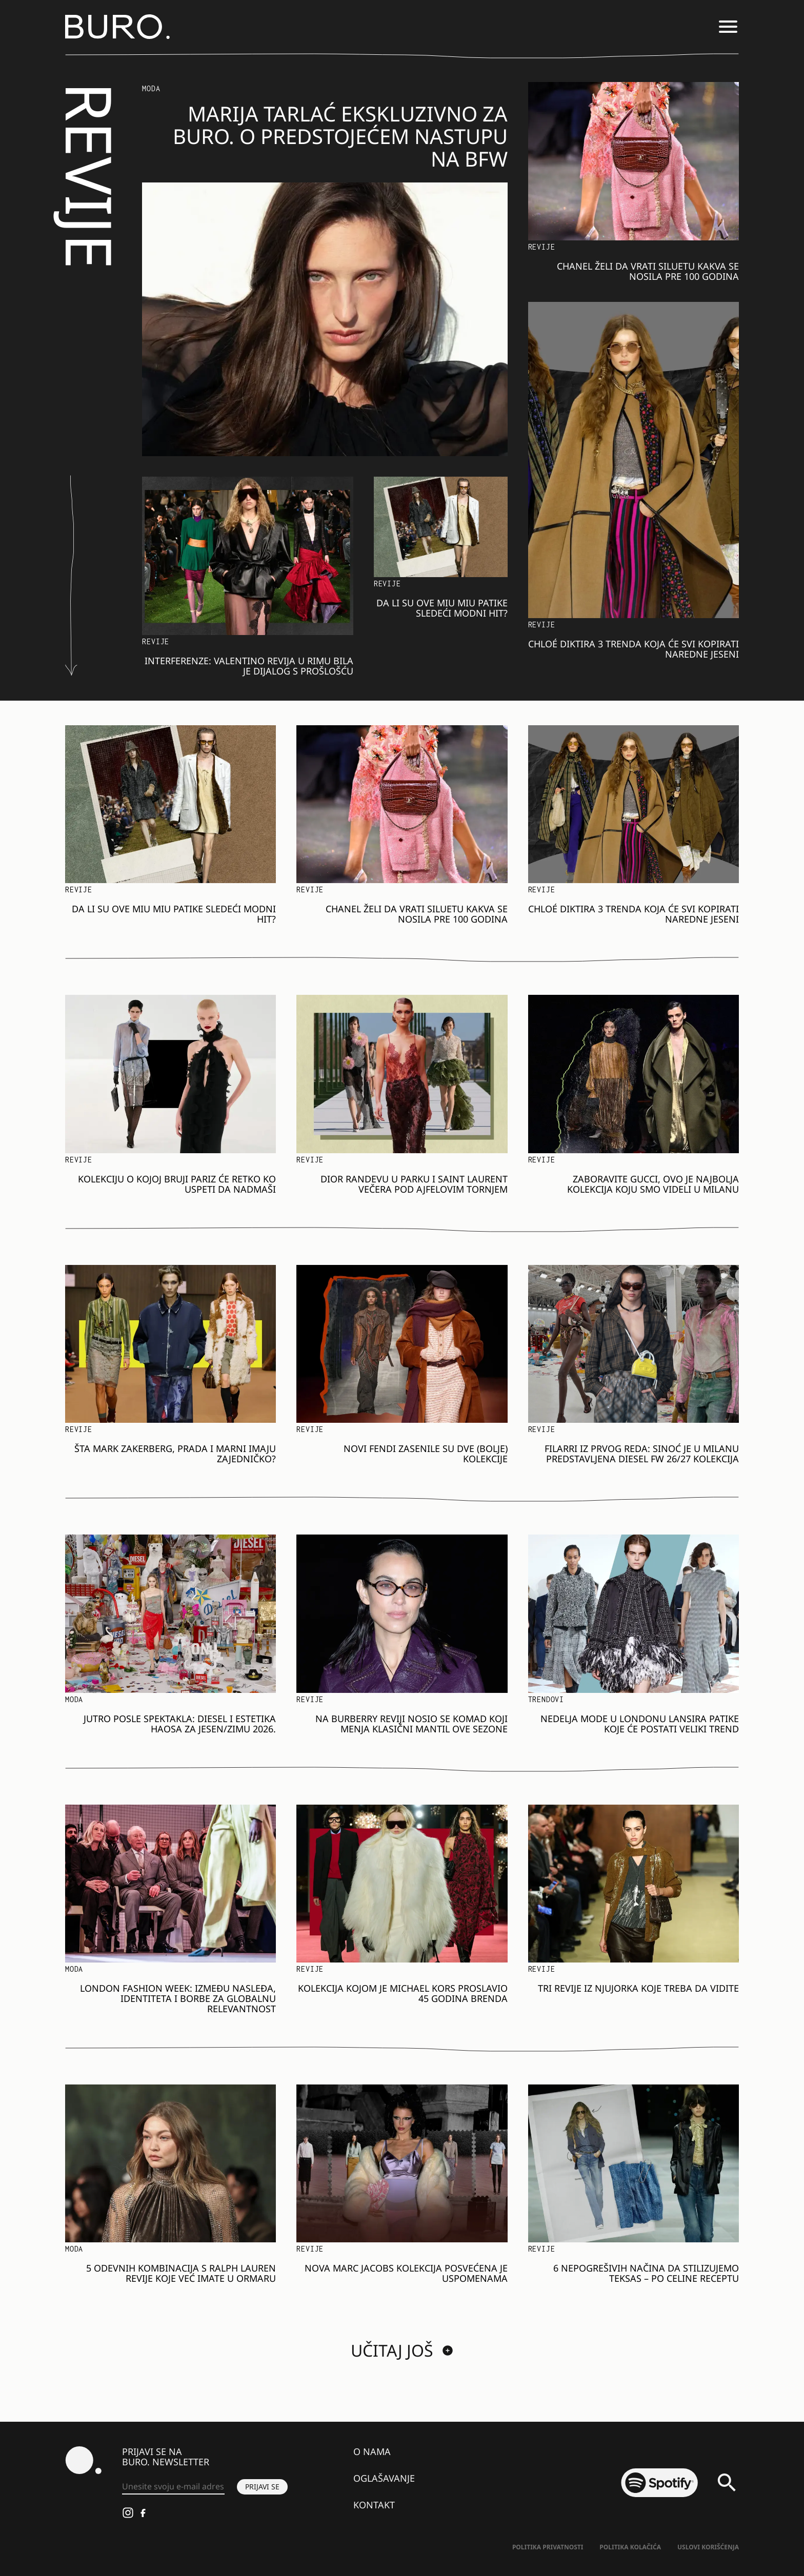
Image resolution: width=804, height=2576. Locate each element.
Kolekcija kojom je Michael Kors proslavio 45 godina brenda (403, 1993)
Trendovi (546, 1699)
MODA (151, 88)
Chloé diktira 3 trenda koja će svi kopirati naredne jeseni (633, 649)
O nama (372, 2451)
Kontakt (374, 2505)
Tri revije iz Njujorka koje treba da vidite (638, 1988)
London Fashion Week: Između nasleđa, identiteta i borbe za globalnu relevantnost (178, 1998)
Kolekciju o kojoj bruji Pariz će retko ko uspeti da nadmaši (177, 1184)
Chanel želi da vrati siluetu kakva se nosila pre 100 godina (648, 271)
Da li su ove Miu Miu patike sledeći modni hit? (442, 608)
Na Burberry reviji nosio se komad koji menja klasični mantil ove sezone (411, 1723)
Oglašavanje (384, 2478)
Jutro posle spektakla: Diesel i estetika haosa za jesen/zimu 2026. (180, 1723)
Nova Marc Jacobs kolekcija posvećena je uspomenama (406, 2273)
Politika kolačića (630, 2547)
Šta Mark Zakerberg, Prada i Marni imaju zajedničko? (175, 1453)
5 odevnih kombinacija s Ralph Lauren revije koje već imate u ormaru (181, 2273)
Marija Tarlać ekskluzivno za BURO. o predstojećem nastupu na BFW (340, 136)
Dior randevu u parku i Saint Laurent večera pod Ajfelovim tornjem (414, 1184)
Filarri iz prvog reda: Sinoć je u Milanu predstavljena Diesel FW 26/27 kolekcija (642, 1453)
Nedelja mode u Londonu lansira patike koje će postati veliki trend (639, 1723)
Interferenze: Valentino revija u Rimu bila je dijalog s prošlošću (249, 666)
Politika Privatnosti (547, 2547)
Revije (155, 641)
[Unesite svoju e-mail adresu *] (173, 2487)
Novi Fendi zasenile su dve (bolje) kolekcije (426, 1453)
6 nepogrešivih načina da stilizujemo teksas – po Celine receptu (646, 2273)
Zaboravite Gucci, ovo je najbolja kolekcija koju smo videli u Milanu (653, 1184)
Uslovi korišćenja (708, 2547)
